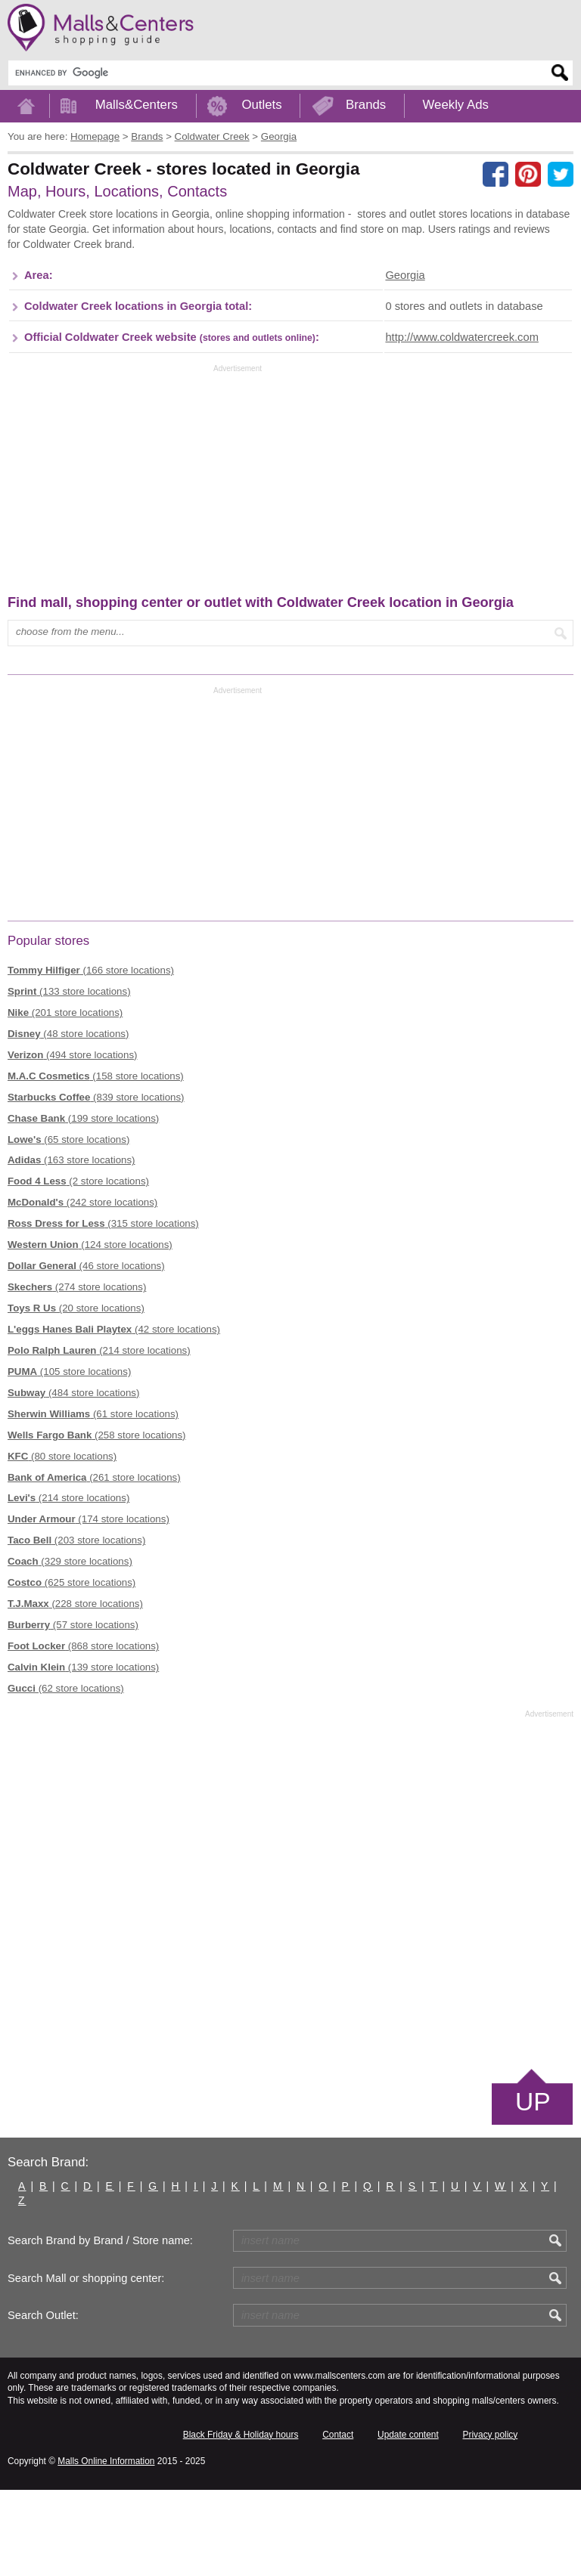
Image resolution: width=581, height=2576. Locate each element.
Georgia (404, 361)
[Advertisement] (283, 255)
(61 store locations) (93, 1499)
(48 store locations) (68, 1119)
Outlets (261, 105)
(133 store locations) (69, 1077)
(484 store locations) (73, 1478)
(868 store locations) (83, 1732)
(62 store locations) (66, 1774)
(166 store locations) (91, 1056)
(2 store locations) (78, 1267)
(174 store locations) (88, 1605)
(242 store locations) (82, 1288)
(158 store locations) (96, 1161)
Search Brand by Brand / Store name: (100, 2327)
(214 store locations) (99, 1436)
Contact (337, 2520)
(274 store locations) (77, 1373)
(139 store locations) (83, 1753)
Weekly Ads (456, 105)
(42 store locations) (114, 1415)
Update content (408, 2520)
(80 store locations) (62, 1541)
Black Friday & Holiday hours (241, 2520)
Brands (366, 105)
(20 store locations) (76, 1394)
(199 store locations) (83, 1203)
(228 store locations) (75, 1689)
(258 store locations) (97, 1520)
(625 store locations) (71, 1668)
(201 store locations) (65, 1098)
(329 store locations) (70, 1647)
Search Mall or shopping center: (86, 2364)
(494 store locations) (72, 1140)
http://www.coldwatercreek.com (461, 423)
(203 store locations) (76, 1626)
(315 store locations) (103, 1309)
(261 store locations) (94, 1562)
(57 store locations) (73, 1711)
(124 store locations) (90, 1330)
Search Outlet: (43, 2401)
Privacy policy (490, 2520)
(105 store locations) (69, 1457)
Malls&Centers (136, 105)
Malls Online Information (105, 2547)
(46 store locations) (86, 1352)
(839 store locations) (96, 1182)
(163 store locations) (71, 1246)
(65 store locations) (68, 1225)
